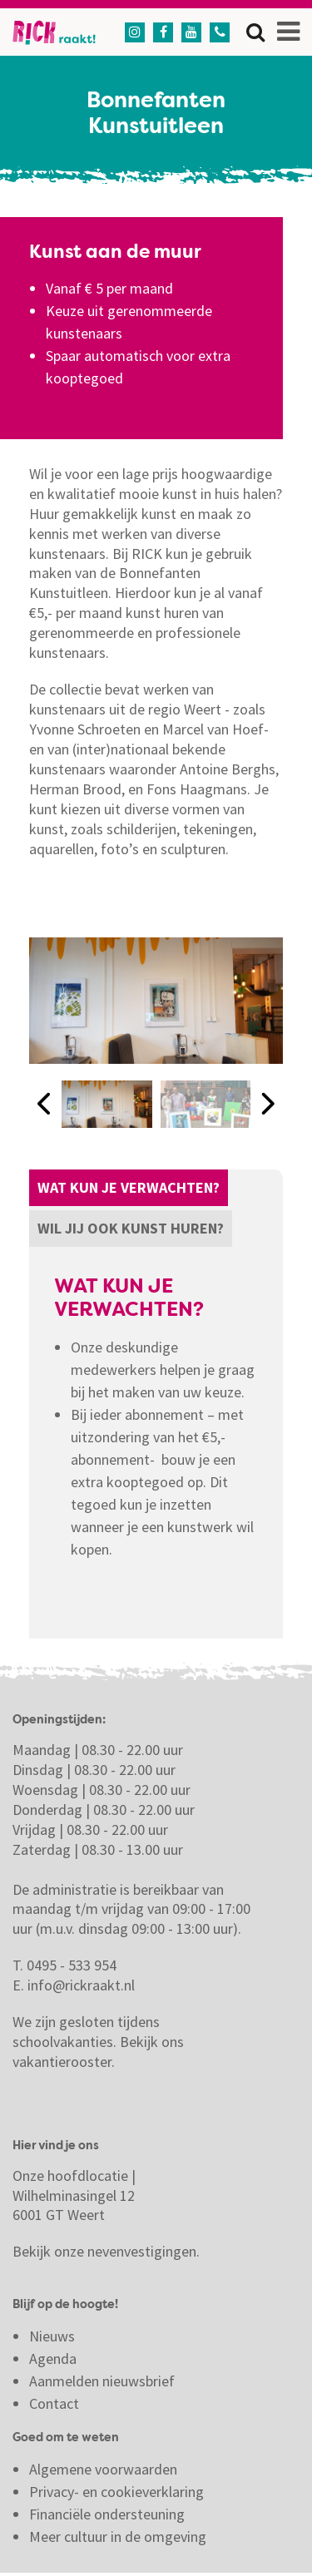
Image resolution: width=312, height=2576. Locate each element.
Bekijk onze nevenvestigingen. (107, 2251)
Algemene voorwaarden (103, 2469)
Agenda (53, 2358)
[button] (45, 1103)
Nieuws (52, 2336)
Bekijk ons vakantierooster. (98, 2051)
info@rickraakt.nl (81, 1985)
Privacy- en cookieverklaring (116, 2491)
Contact (55, 2403)
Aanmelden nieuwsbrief (102, 2381)
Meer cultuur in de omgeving (117, 2536)
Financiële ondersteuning (107, 2514)
